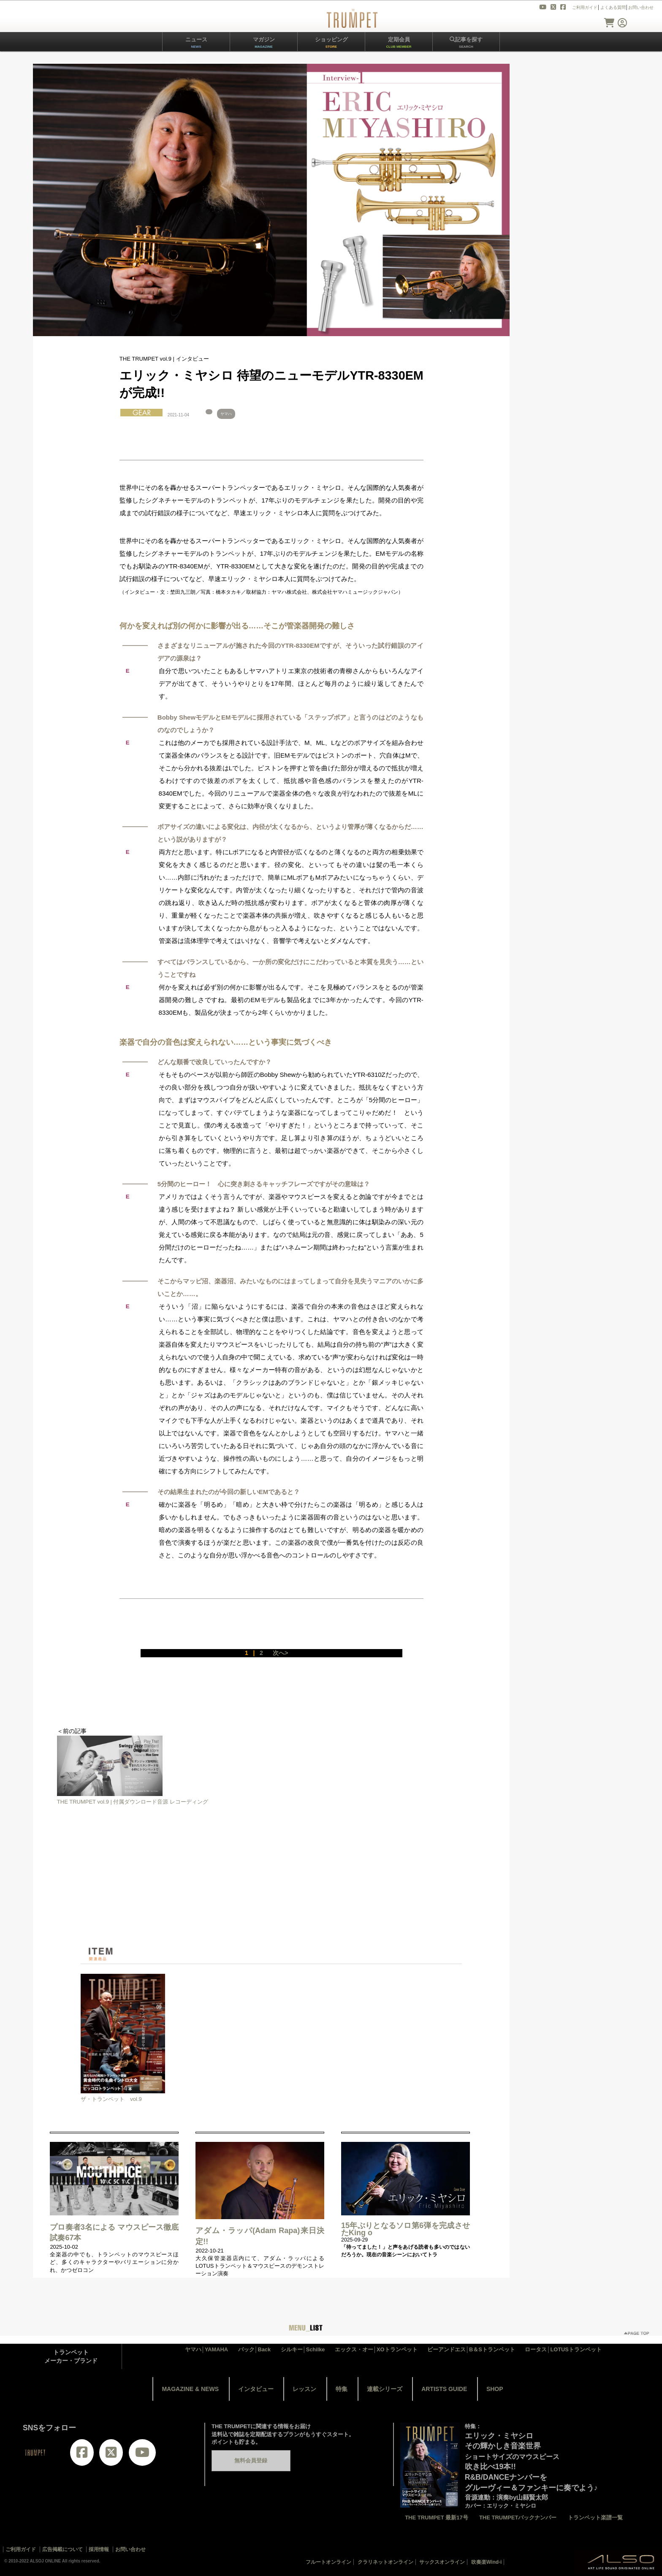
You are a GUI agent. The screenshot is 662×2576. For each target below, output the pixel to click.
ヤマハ (226, 414)
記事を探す (466, 42)
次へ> (280, 1652)
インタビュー (256, 2389)
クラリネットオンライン (385, 2562)
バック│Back (254, 2349)
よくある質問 (613, 7)
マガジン (264, 42)
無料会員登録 (250, 2460)
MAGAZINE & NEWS (190, 2389)
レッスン (304, 2389)
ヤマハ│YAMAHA (206, 2349)
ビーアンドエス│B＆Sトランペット (471, 2349)
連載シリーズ (384, 2389)
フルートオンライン (328, 2562)
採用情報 (99, 2549)
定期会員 (399, 42)
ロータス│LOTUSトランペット (563, 2349)
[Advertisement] (271, 1887)
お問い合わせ (641, 7)
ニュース (196, 42)
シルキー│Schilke (303, 2349)
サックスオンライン (442, 2562)
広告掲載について (62, 2549)
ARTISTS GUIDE (444, 2389)
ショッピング (331, 42)
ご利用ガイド (584, 7)
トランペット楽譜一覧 (595, 2517)
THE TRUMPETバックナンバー (517, 2517)
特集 (341, 2389)
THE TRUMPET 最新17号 (436, 2517)
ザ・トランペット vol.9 (111, 2099)
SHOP (494, 2389)
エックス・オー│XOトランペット (376, 2349)
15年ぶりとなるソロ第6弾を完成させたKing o (405, 2229)
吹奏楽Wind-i (486, 2562)
